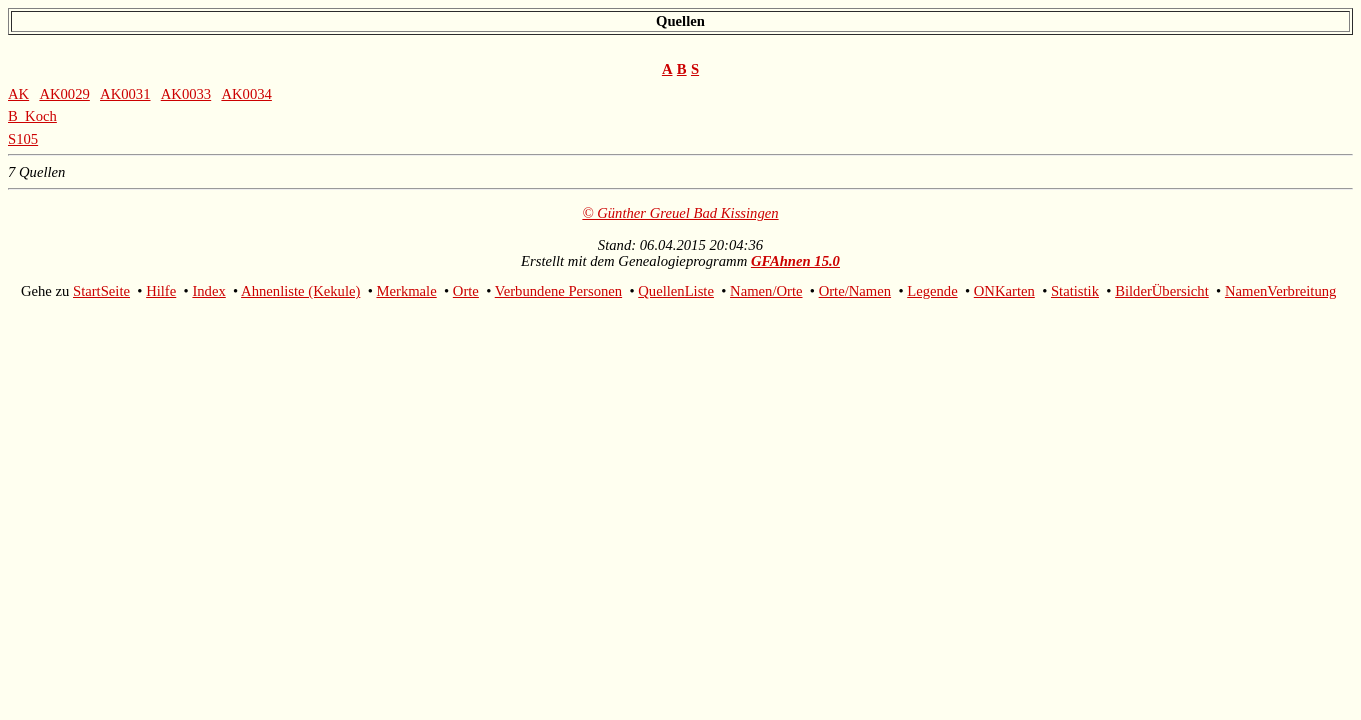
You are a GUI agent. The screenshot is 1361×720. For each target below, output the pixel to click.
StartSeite (101, 291)
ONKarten (1004, 291)
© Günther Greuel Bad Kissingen (680, 213)
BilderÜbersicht (1162, 291)
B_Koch (32, 116)
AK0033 (186, 94)
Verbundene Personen (558, 291)
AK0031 (125, 94)
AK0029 (64, 94)
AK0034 (246, 94)
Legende (932, 291)
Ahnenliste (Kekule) (300, 291)
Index (208, 291)
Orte (466, 291)
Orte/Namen (855, 291)
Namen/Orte (766, 291)
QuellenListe (676, 291)
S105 (23, 139)
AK (18, 94)
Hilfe (161, 291)
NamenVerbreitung (1281, 291)
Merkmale (406, 291)
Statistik (1075, 291)
